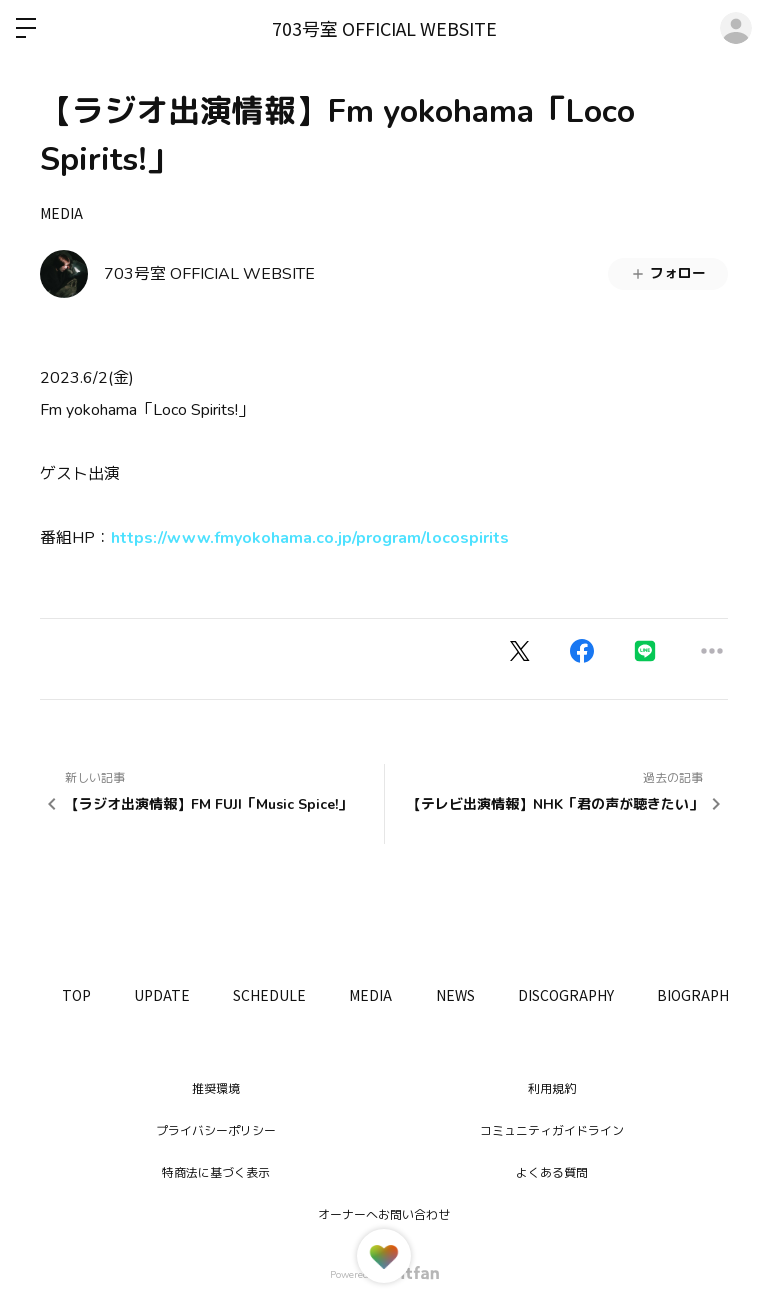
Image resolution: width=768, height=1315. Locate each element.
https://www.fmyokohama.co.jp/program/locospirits (310, 538)
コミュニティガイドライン (552, 1131)
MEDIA (61, 213)
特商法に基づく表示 (216, 1173)
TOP (79, 995)
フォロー (668, 273)
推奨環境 (216, 1089)
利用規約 (552, 1089)
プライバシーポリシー (216, 1131)
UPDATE (172, 995)
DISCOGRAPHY (603, 995)
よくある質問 (552, 1173)
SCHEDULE (286, 995)
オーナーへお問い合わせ (384, 1215)
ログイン (736, 28)
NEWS (485, 995)
